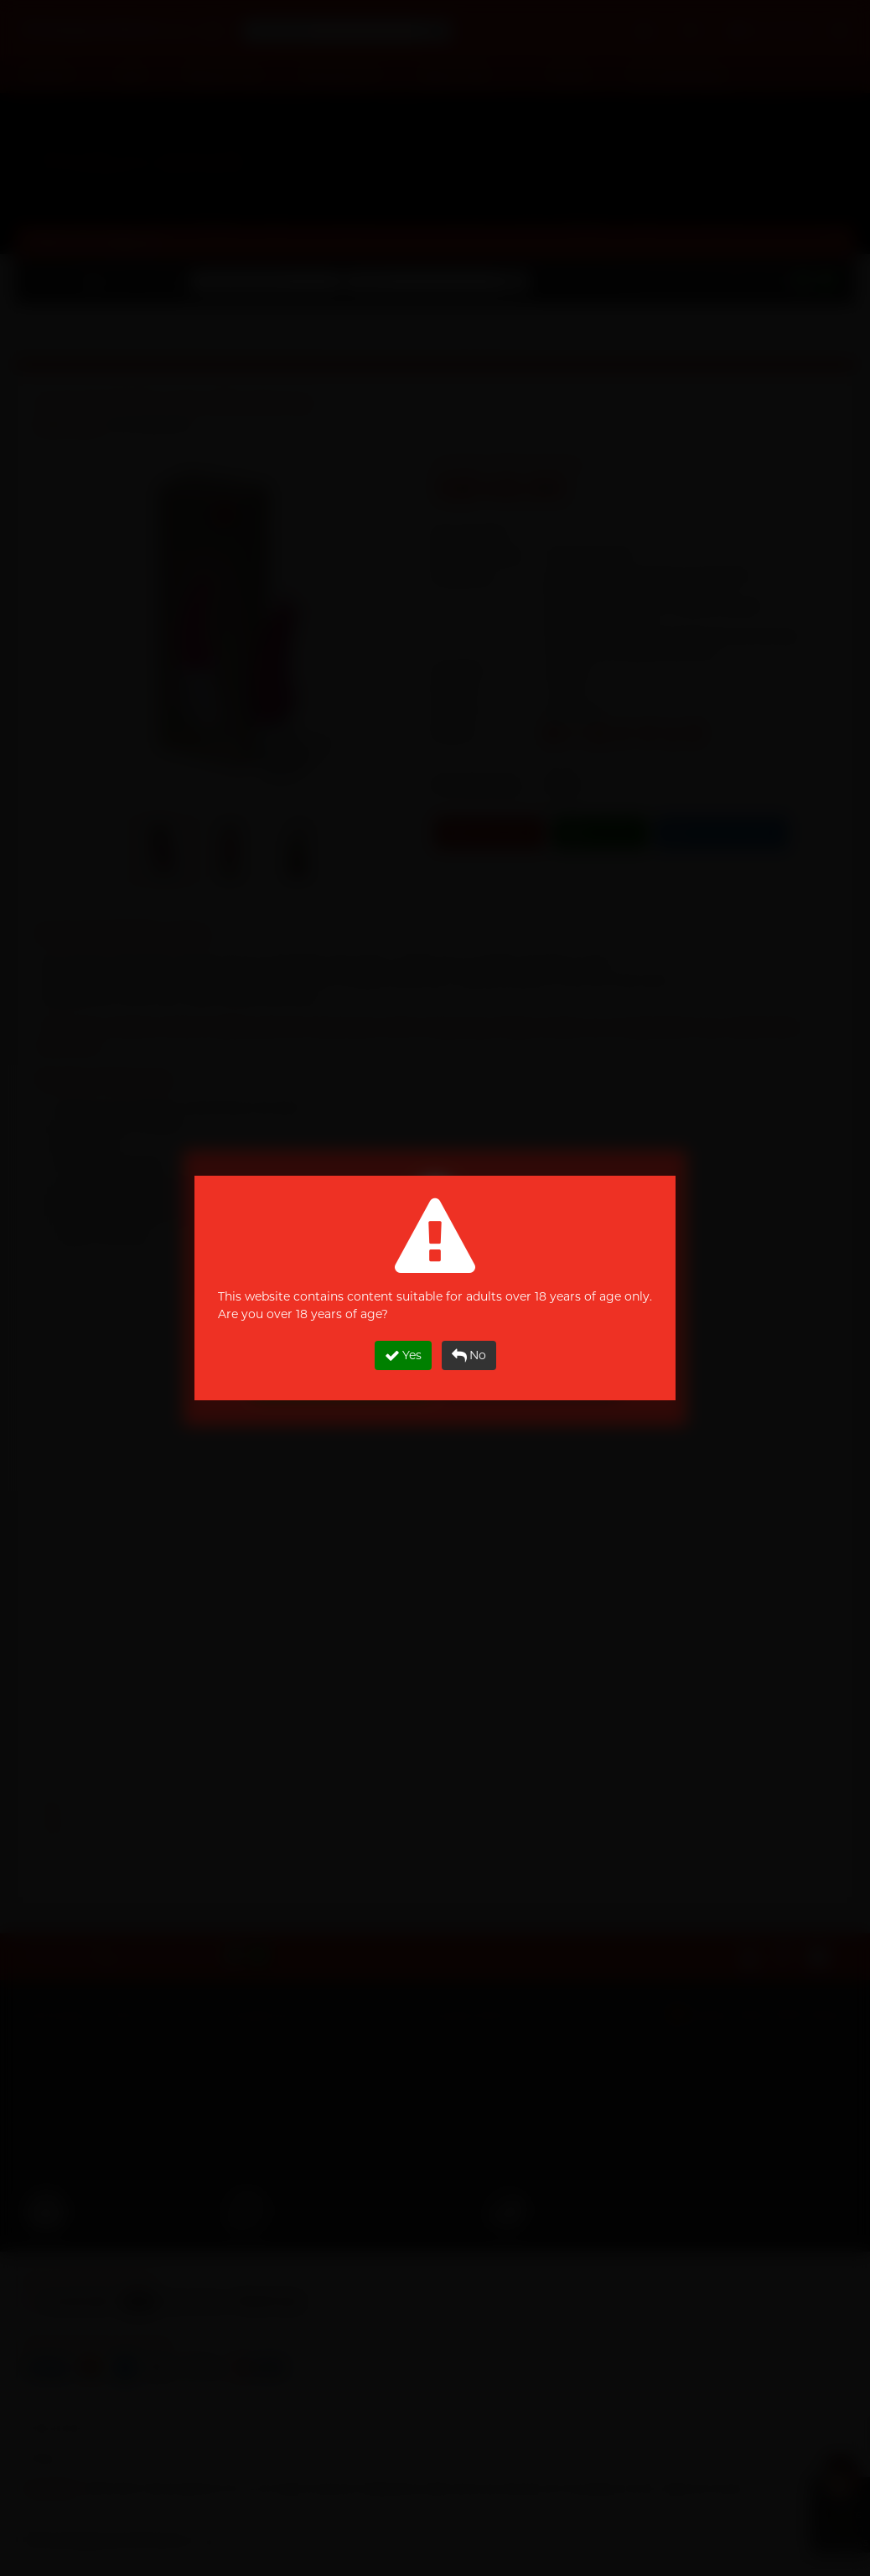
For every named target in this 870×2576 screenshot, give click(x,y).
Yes (403, 1355)
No (469, 1355)
